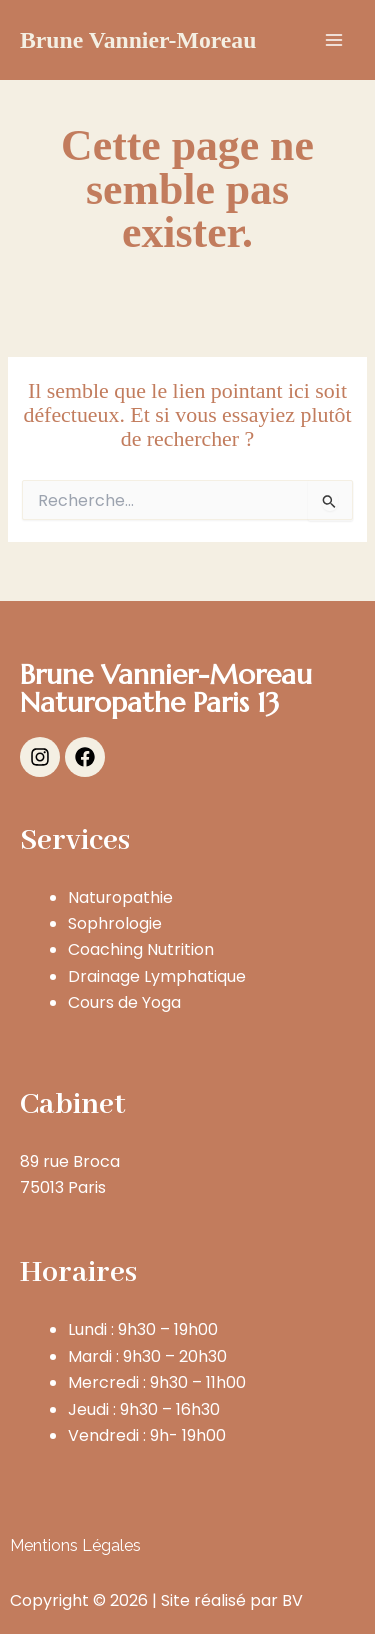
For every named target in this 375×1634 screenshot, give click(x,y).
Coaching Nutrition (141, 949)
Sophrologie (115, 923)
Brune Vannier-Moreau (138, 40)
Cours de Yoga (124, 1002)
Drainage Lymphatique (157, 976)
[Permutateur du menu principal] (334, 40)
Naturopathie (120, 897)
